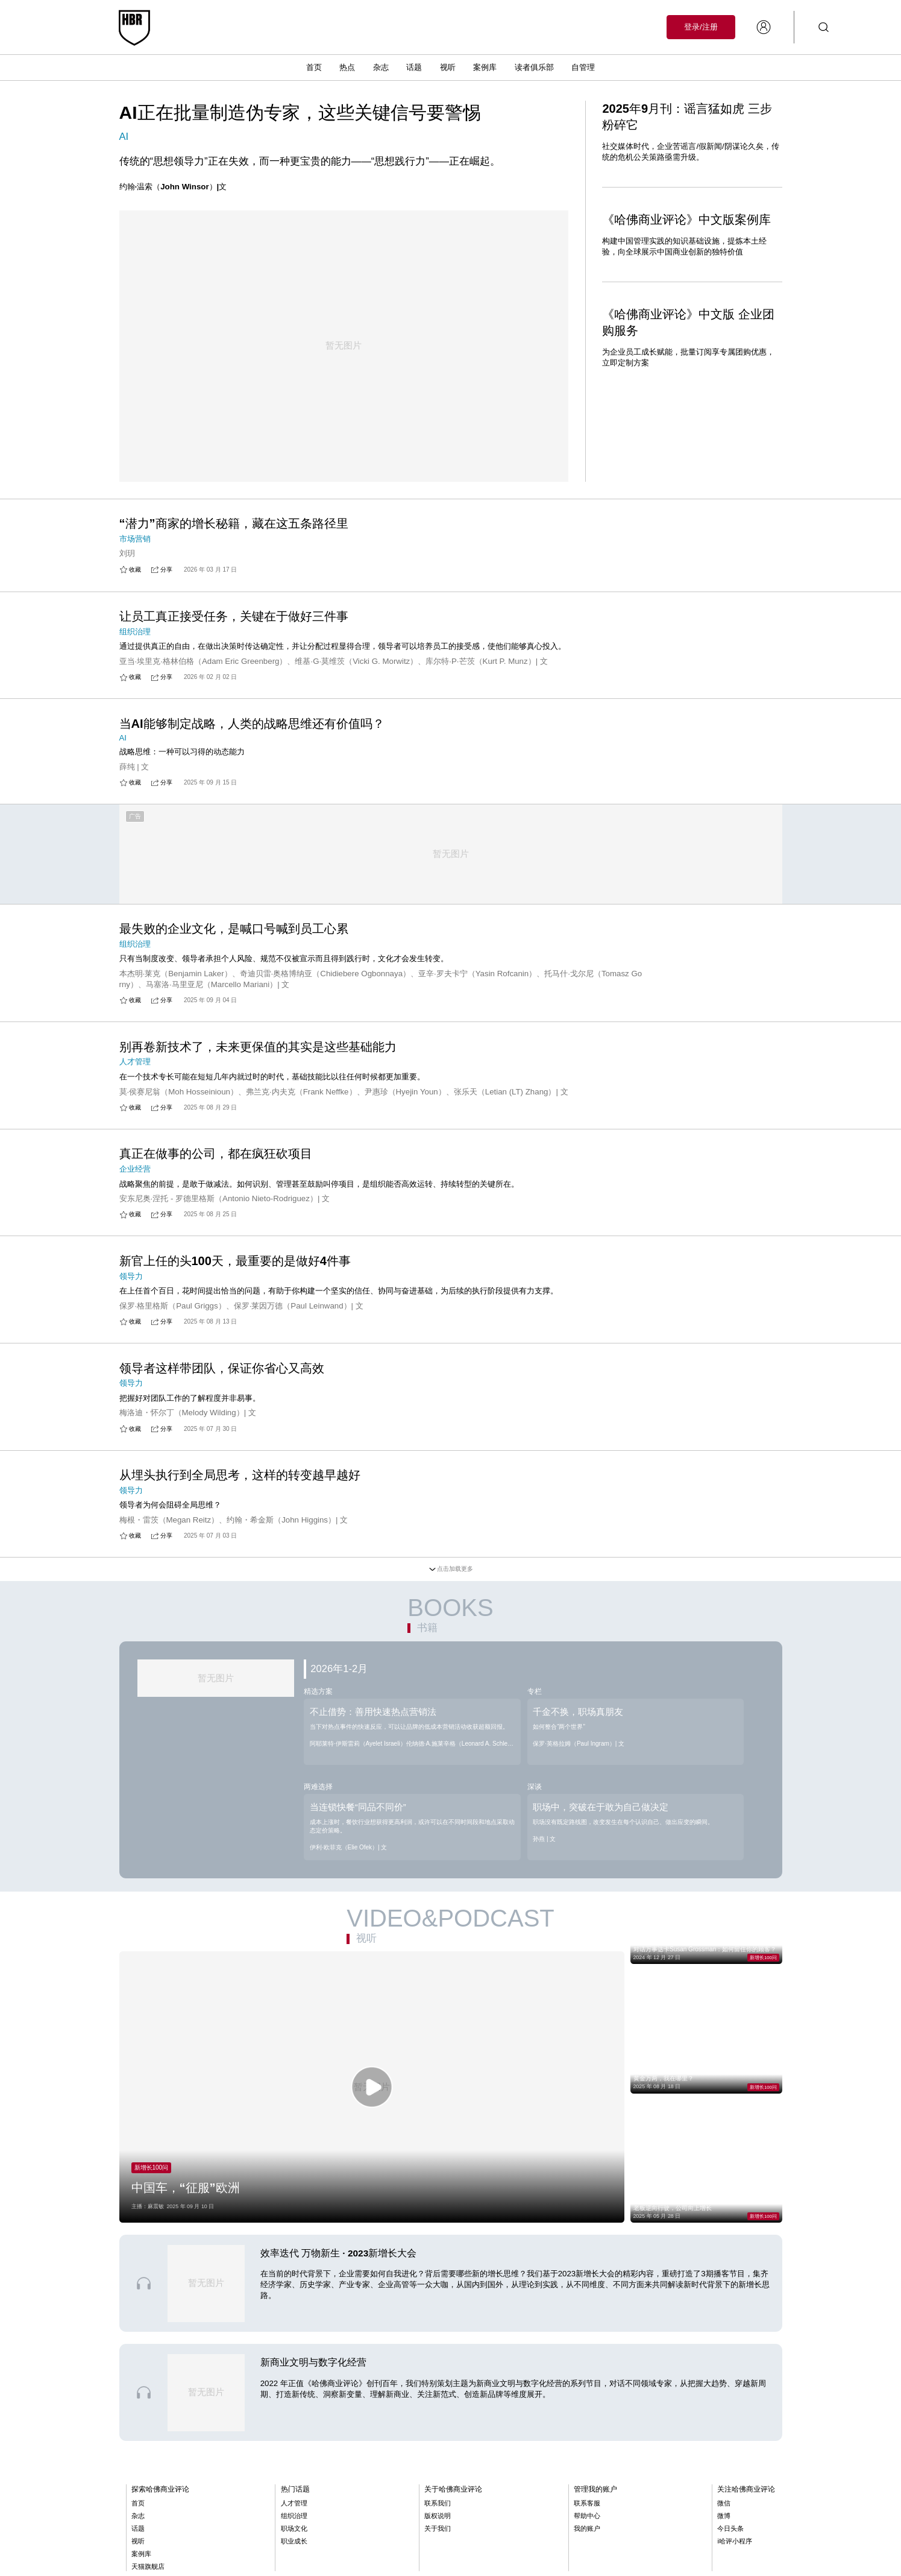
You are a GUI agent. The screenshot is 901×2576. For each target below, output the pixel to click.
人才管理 (294, 2524)
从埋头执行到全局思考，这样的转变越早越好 (239, 1493)
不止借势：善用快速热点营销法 (373, 1730)
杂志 (381, 67)
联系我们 (437, 2524)
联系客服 (587, 2524)
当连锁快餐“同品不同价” (358, 1825)
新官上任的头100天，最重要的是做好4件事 (235, 1277)
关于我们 (437, 2549)
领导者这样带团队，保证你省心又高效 (221, 1385)
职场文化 (294, 2549)
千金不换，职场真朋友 (578, 1730)
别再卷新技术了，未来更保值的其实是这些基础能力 (258, 1061)
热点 (347, 67)
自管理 (583, 67)
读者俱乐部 (534, 67)
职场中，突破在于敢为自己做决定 (600, 1825)
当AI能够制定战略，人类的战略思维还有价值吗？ (252, 720)
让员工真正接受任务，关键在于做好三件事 (233, 612)
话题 (414, 67)
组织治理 (294, 2536)
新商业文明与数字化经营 (313, 2383)
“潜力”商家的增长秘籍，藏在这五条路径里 (233, 504)
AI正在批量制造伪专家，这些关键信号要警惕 (300, 112)
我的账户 (587, 2549)
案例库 (485, 67)
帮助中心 (587, 2536)
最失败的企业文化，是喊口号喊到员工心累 (233, 943)
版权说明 (437, 2536)
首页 (314, 67)
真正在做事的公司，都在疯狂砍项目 (215, 1169)
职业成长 (294, 2562)
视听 (448, 67)
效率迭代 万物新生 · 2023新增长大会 (338, 2273)
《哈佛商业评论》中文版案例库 (686, 219)
